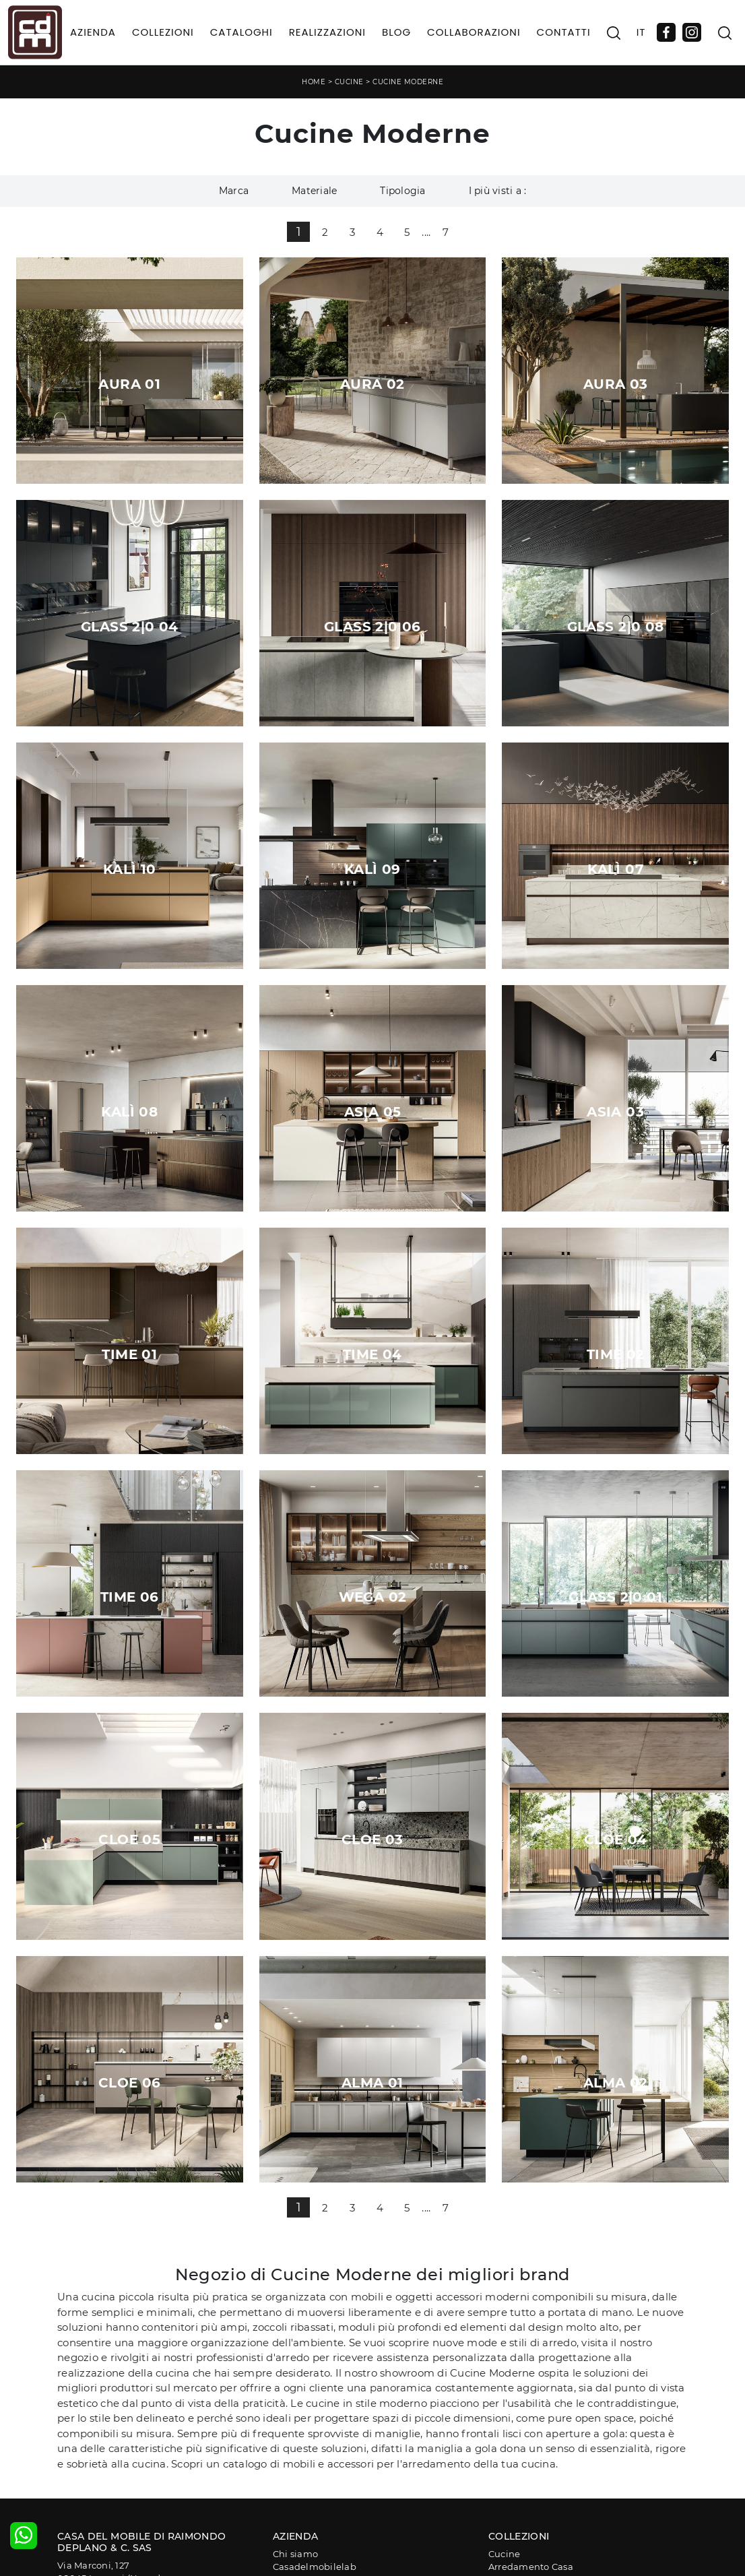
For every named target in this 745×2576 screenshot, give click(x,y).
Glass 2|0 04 (130, 626)
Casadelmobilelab (314, 2566)
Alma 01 (372, 2082)
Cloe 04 (615, 1839)
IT (641, 32)
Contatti (564, 32)
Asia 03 (615, 1111)
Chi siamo (295, 2553)
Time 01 (129, 1354)
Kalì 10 (129, 869)
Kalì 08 (129, 1111)
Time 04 (372, 1354)
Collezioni (163, 32)
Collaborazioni (474, 32)
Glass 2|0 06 (372, 626)
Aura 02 (372, 384)
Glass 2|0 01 (615, 1597)
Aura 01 (129, 384)
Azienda (93, 32)
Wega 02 (373, 1597)
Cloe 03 (372, 1839)
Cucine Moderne (407, 81)
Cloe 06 (129, 2082)
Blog (396, 32)
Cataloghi (241, 32)
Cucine (349, 81)
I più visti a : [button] (498, 191)
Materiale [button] (314, 191)
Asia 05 (372, 1111)
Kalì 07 (615, 869)
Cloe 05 (129, 1839)
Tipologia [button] (402, 191)
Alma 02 (615, 2082)
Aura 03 (615, 384)
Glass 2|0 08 (615, 626)
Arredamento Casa (530, 2566)
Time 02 (616, 1354)
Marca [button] (234, 191)
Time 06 (129, 1597)
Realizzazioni (327, 32)
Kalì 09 (372, 869)
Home (313, 81)
